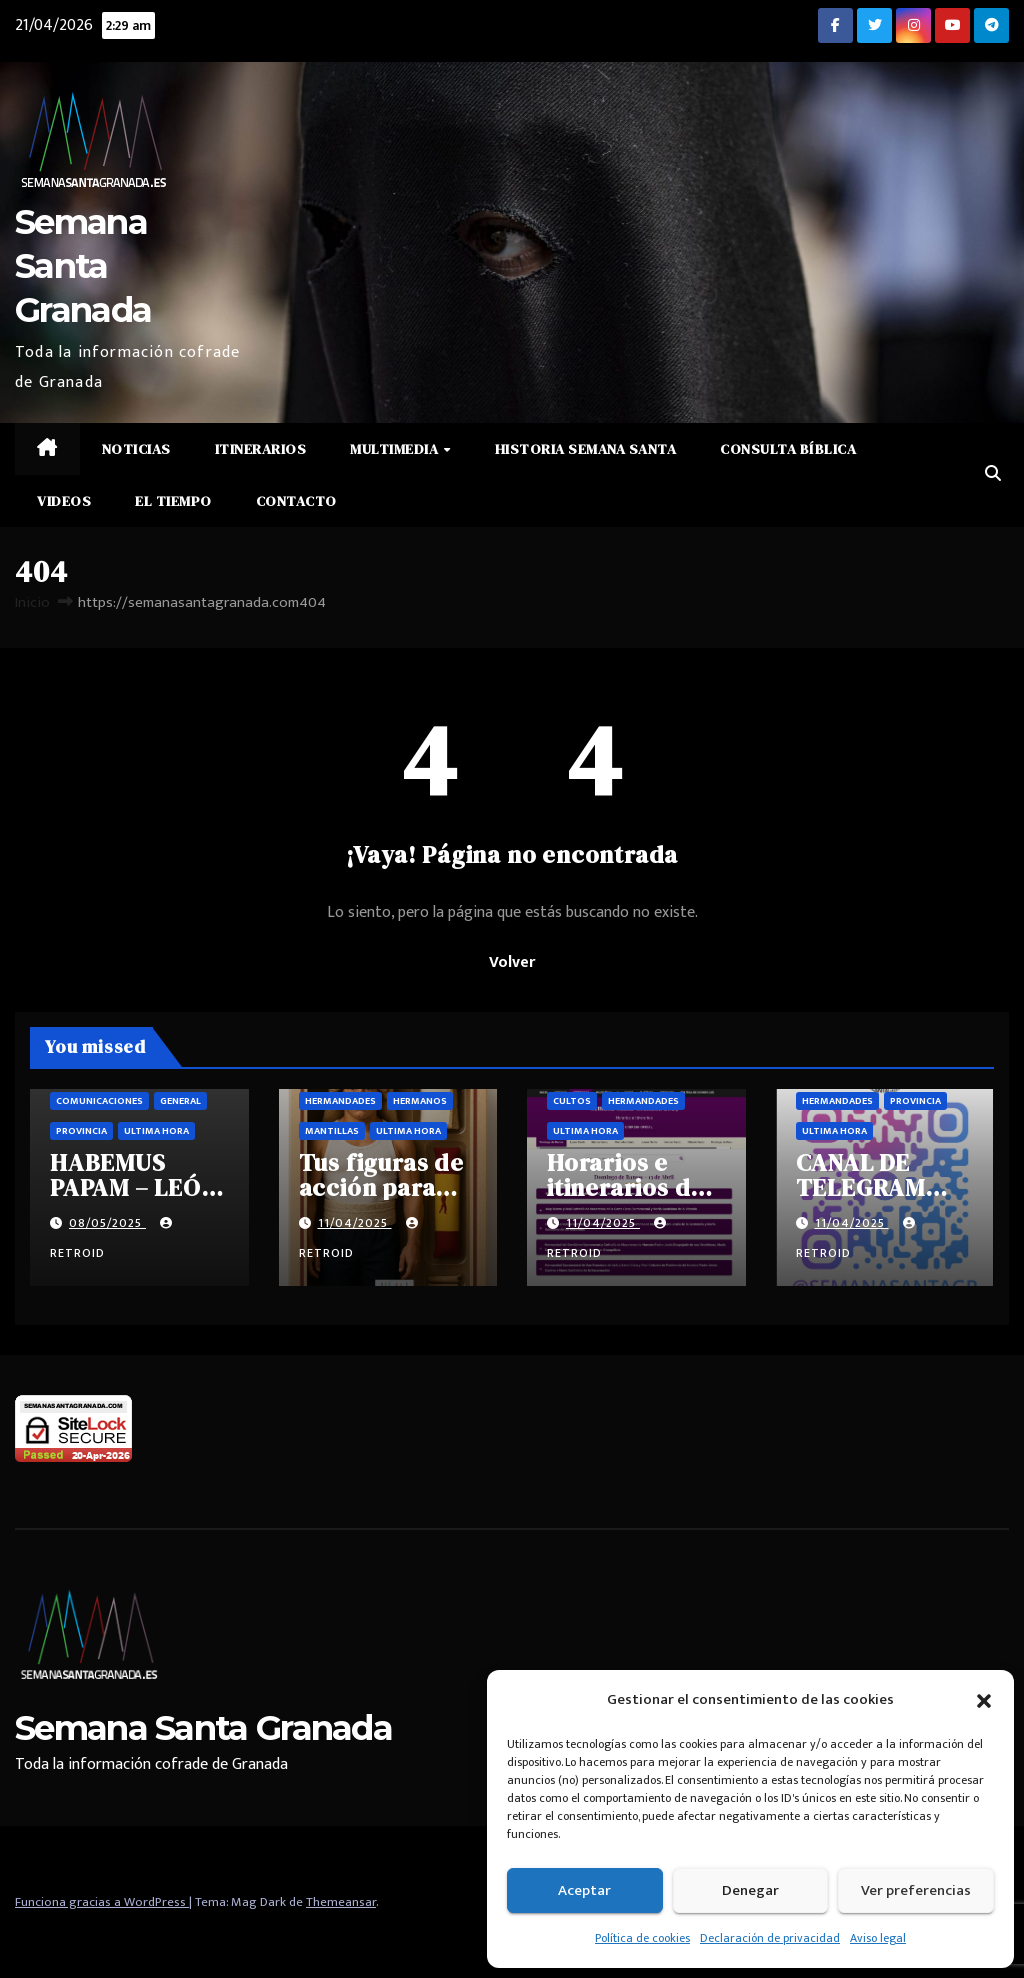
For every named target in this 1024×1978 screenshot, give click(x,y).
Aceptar (584, 1890)
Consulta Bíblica (788, 449)
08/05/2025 (107, 1223)
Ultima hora (156, 1131)
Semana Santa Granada (83, 266)
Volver (512, 962)
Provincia (81, 1131)
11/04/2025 (355, 1223)
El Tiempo (173, 501)
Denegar (750, 1890)
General (180, 1101)
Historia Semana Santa (586, 449)
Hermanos (420, 1101)
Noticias (136, 449)
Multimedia (396, 449)
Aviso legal (878, 1938)
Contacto (296, 501)
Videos (64, 501)
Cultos (572, 1101)
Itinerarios (261, 449)
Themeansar (341, 1902)
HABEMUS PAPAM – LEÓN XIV (133, 1187)
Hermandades (340, 1101)
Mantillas (332, 1131)
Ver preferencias (916, 1890)
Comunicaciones (99, 1101)
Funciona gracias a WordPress (102, 1902)
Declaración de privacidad (770, 1938)
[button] (984, 1700)
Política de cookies (642, 1938)
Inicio (32, 602)
